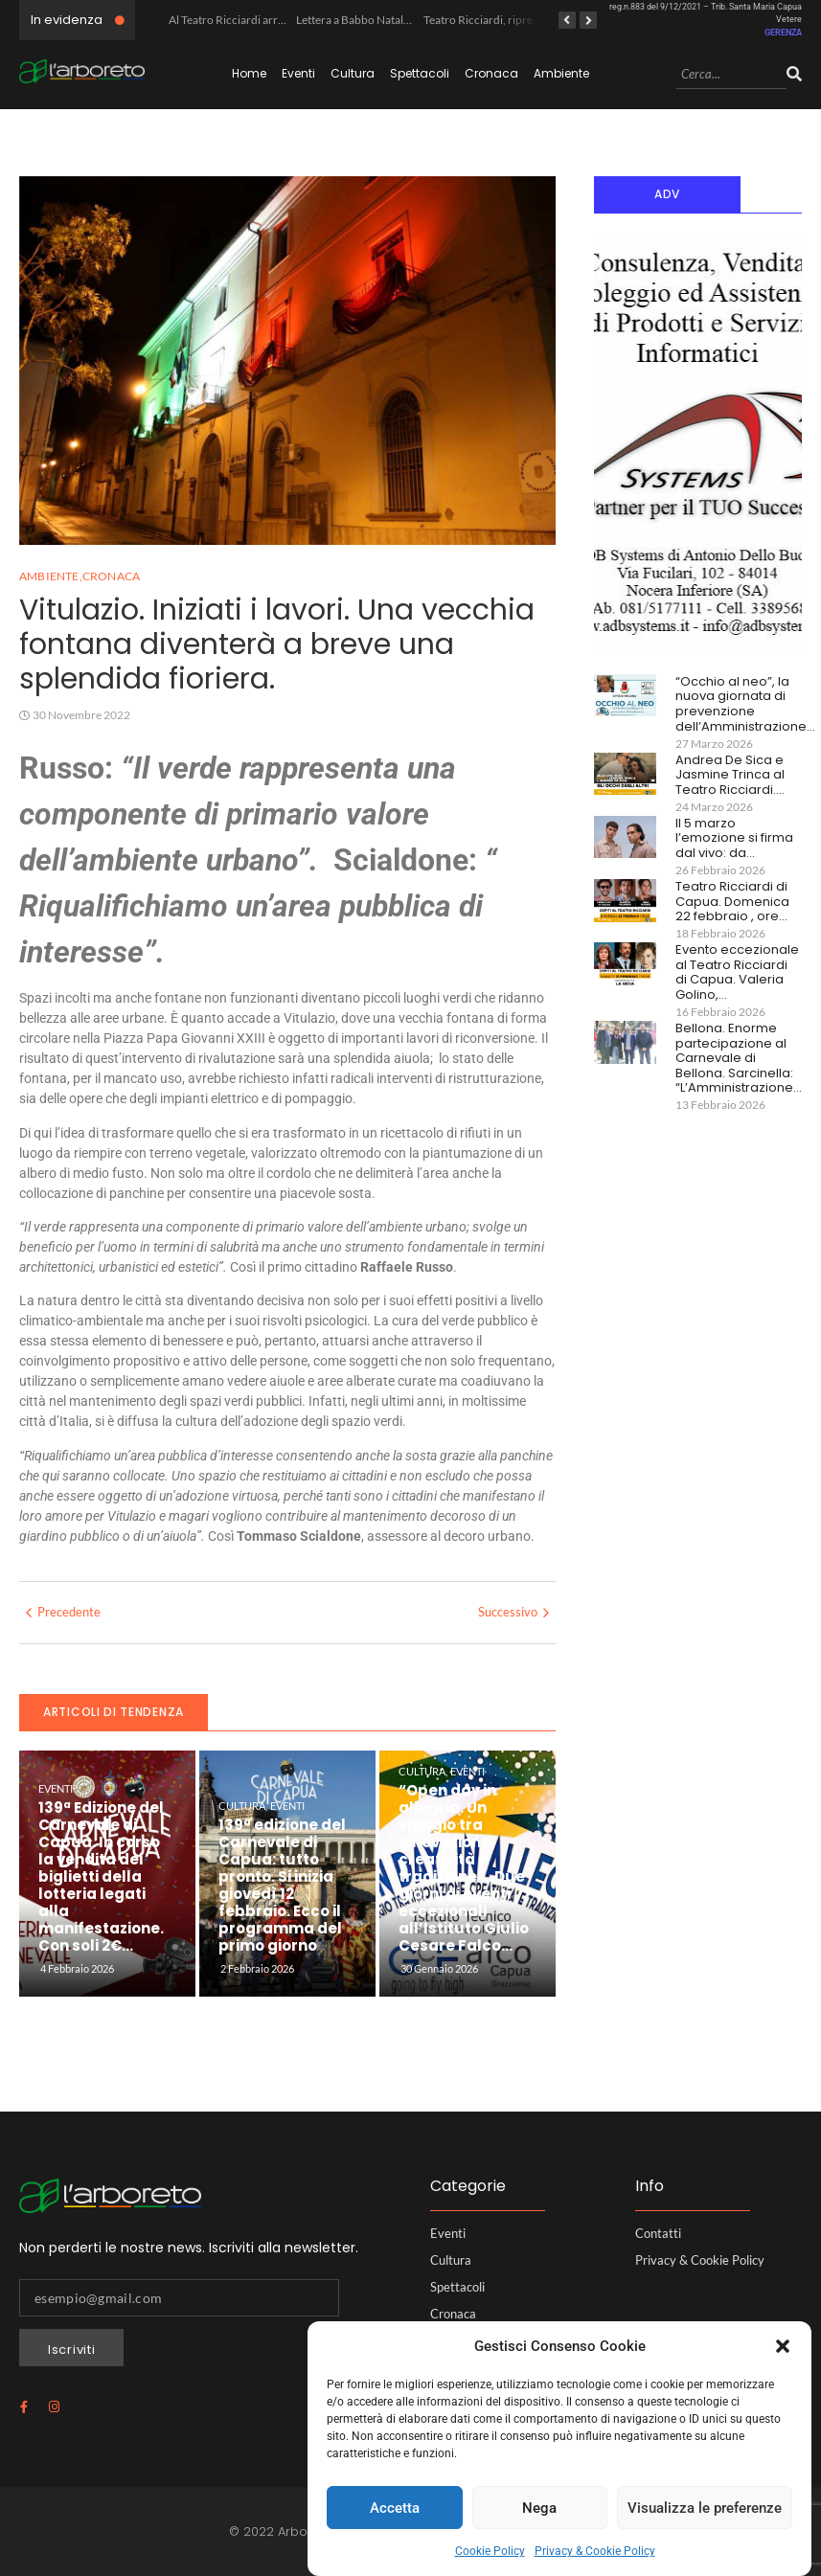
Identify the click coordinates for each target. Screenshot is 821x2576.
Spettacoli (419, 73)
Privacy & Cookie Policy (595, 2551)
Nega (539, 2508)
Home (249, 73)
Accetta (395, 2508)
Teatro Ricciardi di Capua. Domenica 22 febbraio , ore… (732, 901)
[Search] (731, 75)
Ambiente (561, 73)
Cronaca (491, 73)
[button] (782, 2346)
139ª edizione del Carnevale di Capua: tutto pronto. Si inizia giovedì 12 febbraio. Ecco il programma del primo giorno (282, 1886)
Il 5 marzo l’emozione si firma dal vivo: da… (734, 838)
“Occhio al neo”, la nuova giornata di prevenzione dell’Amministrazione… (745, 704)
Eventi (298, 73)
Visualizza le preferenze (704, 2508)
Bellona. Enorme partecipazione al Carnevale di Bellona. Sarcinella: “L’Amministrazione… (738, 1058)
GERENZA (783, 32)
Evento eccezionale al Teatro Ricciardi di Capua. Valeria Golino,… (737, 972)
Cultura (353, 73)
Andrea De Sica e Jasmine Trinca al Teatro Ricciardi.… (730, 775)
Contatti (658, 2233)
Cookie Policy (490, 2551)
